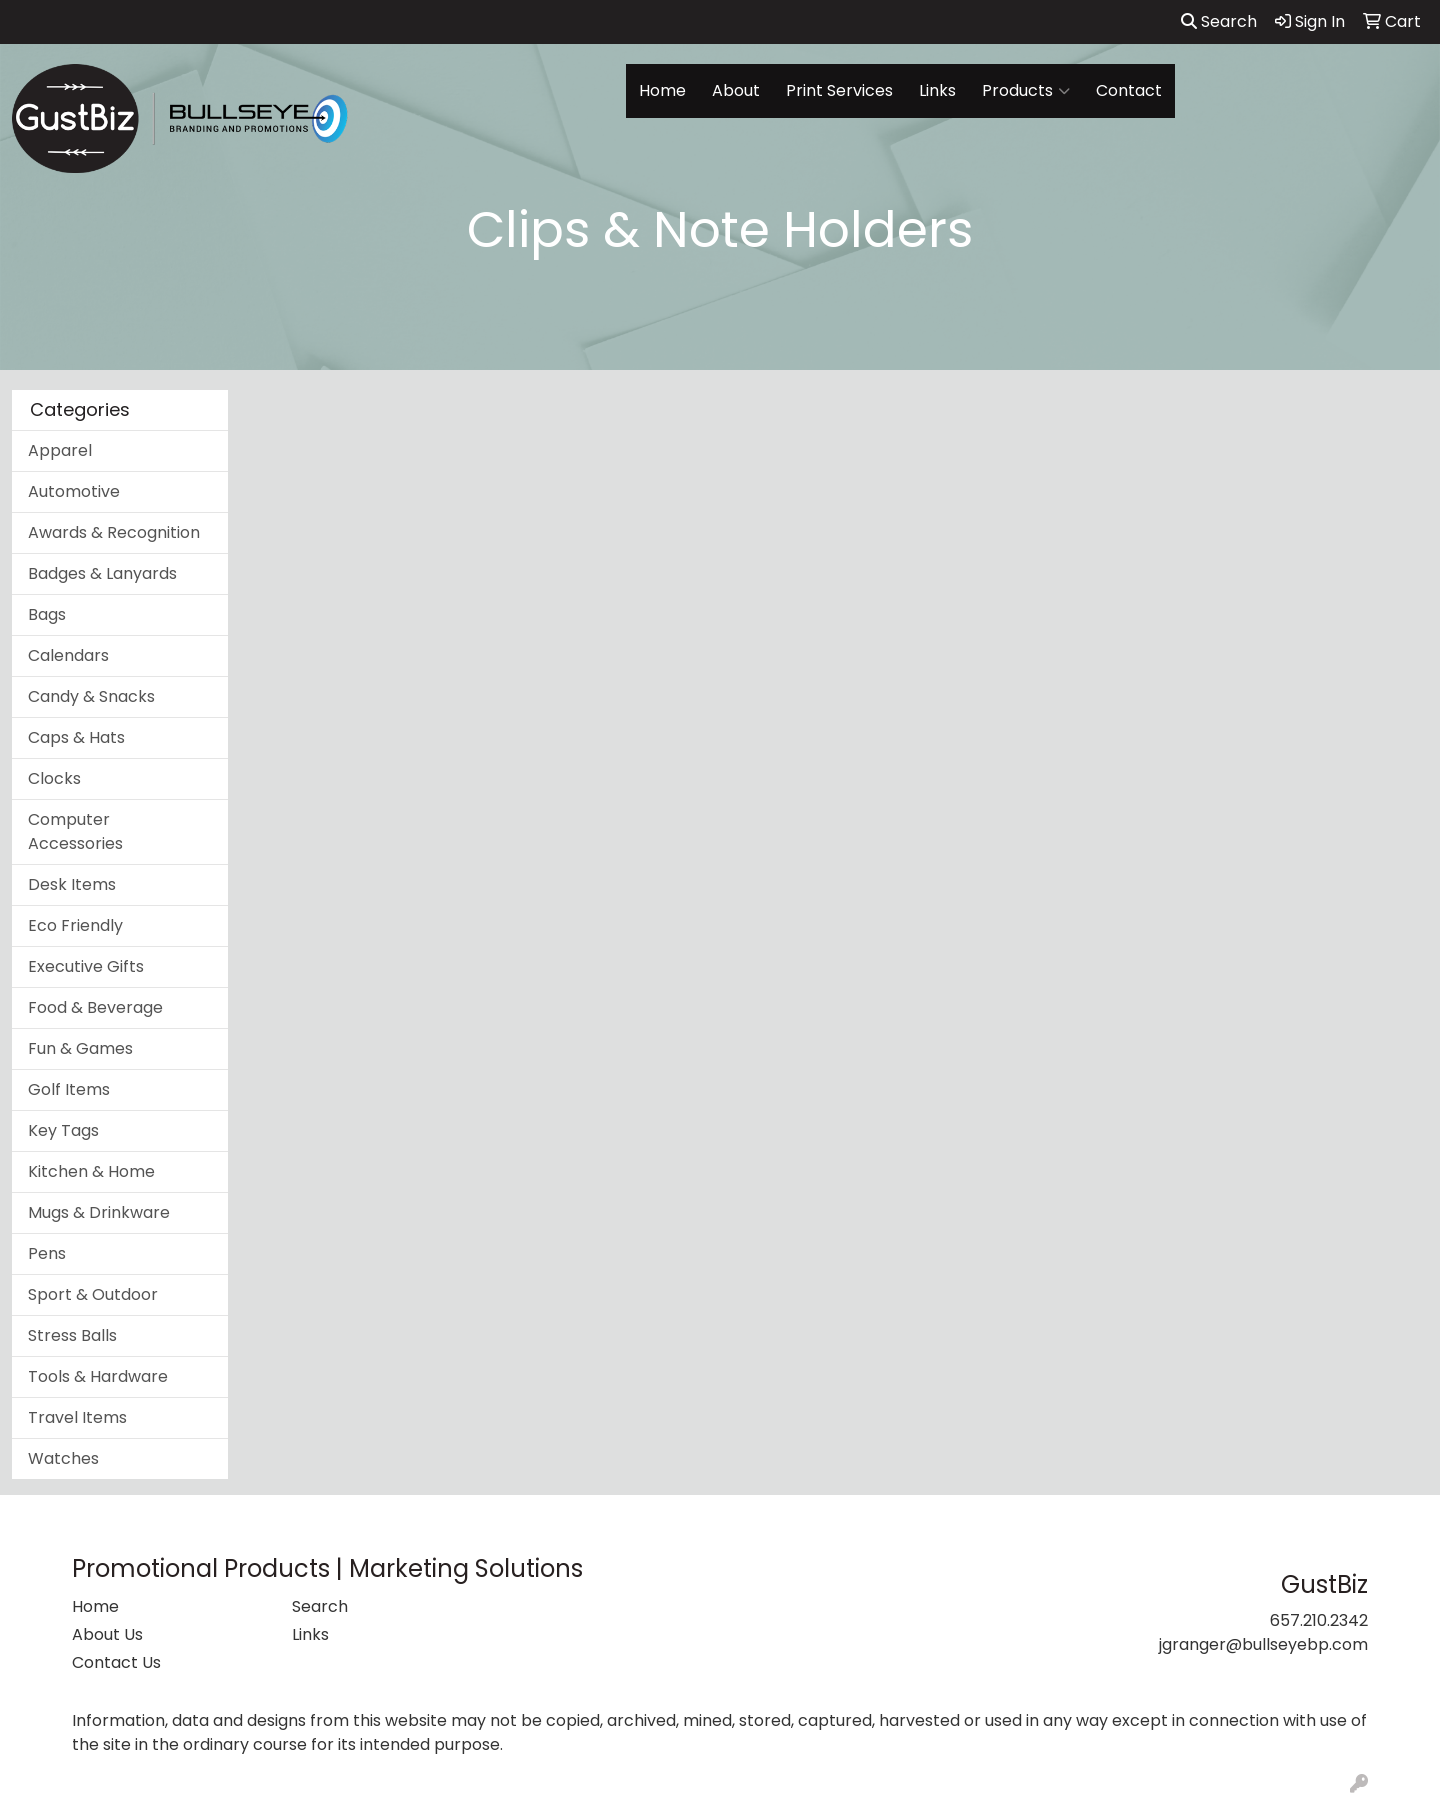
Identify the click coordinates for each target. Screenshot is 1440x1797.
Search (1219, 21)
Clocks (54, 778)
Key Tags (63, 1130)
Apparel (60, 450)
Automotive (74, 491)
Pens (47, 1253)
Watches (63, 1458)
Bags (47, 614)
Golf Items (69, 1089)
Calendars (68, 655)
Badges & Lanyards (102, 573)
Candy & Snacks (91, 696)
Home (662, 90)
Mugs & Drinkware (99, 1212)
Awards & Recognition (114, 532)
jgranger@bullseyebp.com (1263, 1644)
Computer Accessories (75, 831)
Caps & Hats (76, 737)
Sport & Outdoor (93, 1294)
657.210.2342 (1319, 1620)
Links (937, 90)
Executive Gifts (86, 966)
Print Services (839, 90)
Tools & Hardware (98, 1376)
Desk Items (72, 884)
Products (1026, 91)
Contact (1129, 90)
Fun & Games (80, 1048)
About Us (107, 1634)
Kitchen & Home (91, 1171)
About (736, 90)
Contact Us (116, 1662)
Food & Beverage (95, 1007)
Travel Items (77, 1417)
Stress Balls (72, 1335)
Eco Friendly (75, 925)
